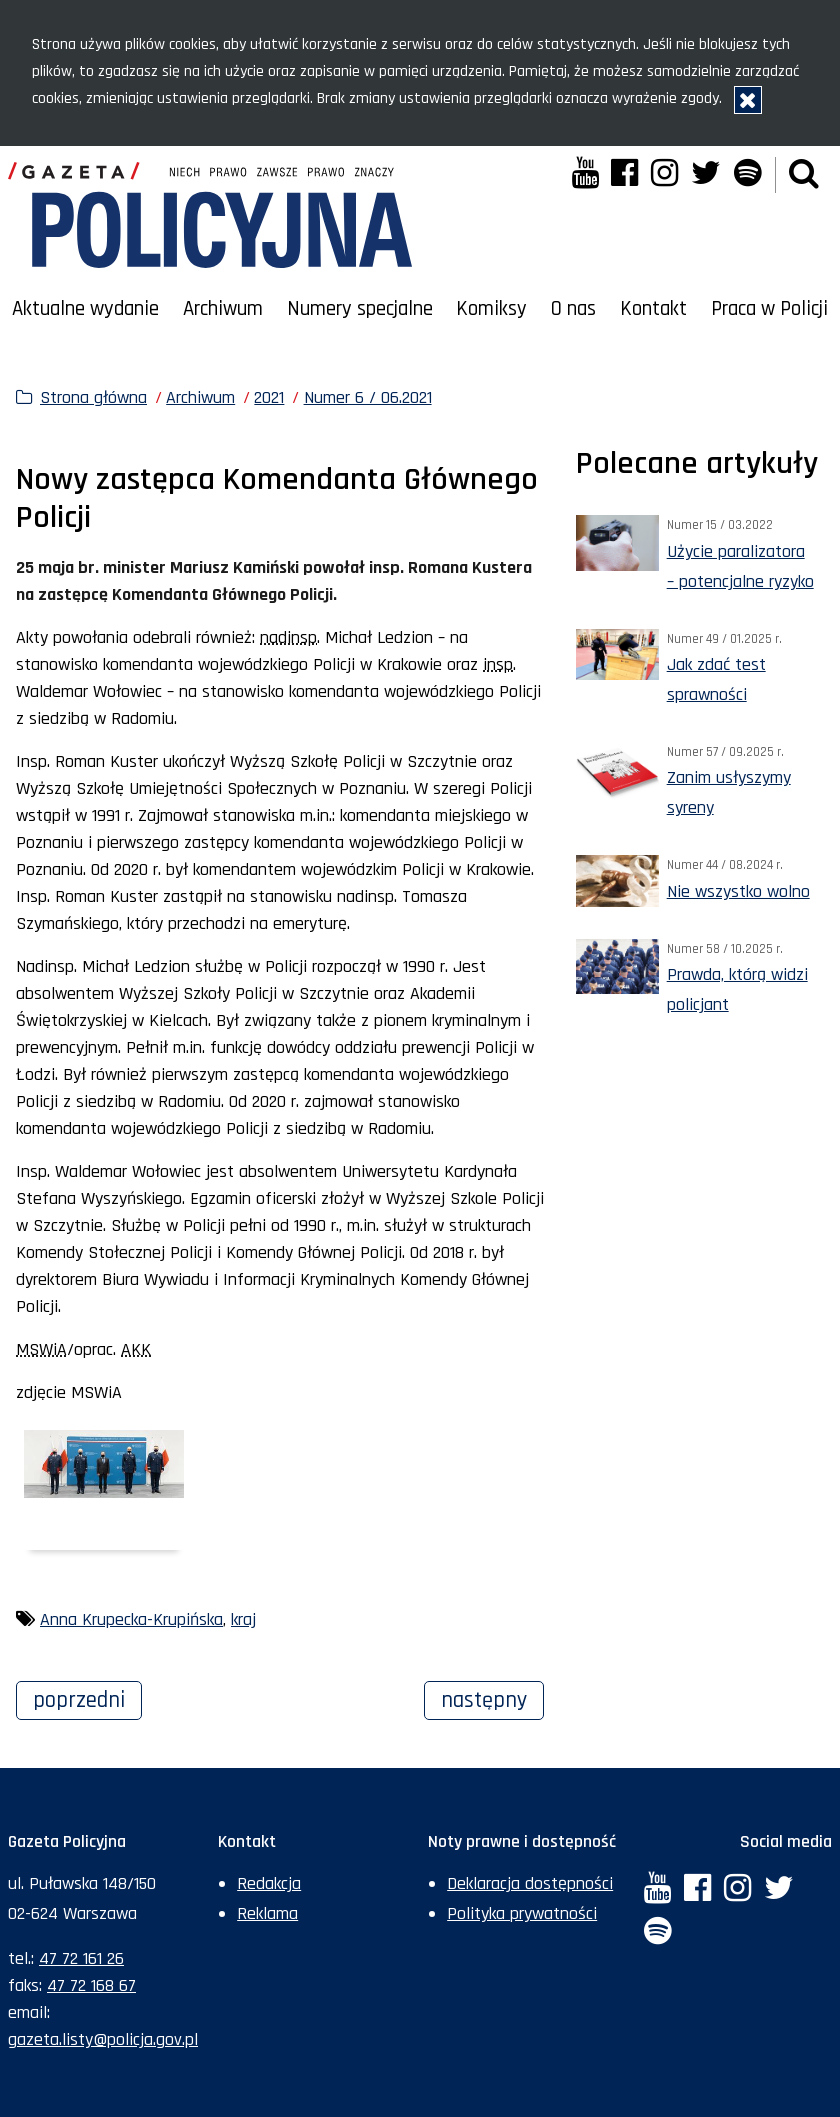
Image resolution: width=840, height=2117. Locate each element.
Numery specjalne (360, 309)
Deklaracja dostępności (530, 1883)
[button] (804, 175)
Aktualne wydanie (85, 309)
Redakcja (269, 1883)
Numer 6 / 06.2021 (368, 397)
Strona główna (93, 397)
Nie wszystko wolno (738, 891)
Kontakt (653, 309)
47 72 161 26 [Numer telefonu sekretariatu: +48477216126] (81, 1958)
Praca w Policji (769, 309)
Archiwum (223, 309)
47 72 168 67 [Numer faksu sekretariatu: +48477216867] (91, 1985)
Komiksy (491, 309)
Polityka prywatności (522, 1913)
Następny (492, 1698)
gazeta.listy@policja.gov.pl (103, 2039)
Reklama (267, 1913)
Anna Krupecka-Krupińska (131, 1619)
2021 (269, 397)
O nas (573, 309)
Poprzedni (87, 1698)
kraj (243, 1619)
